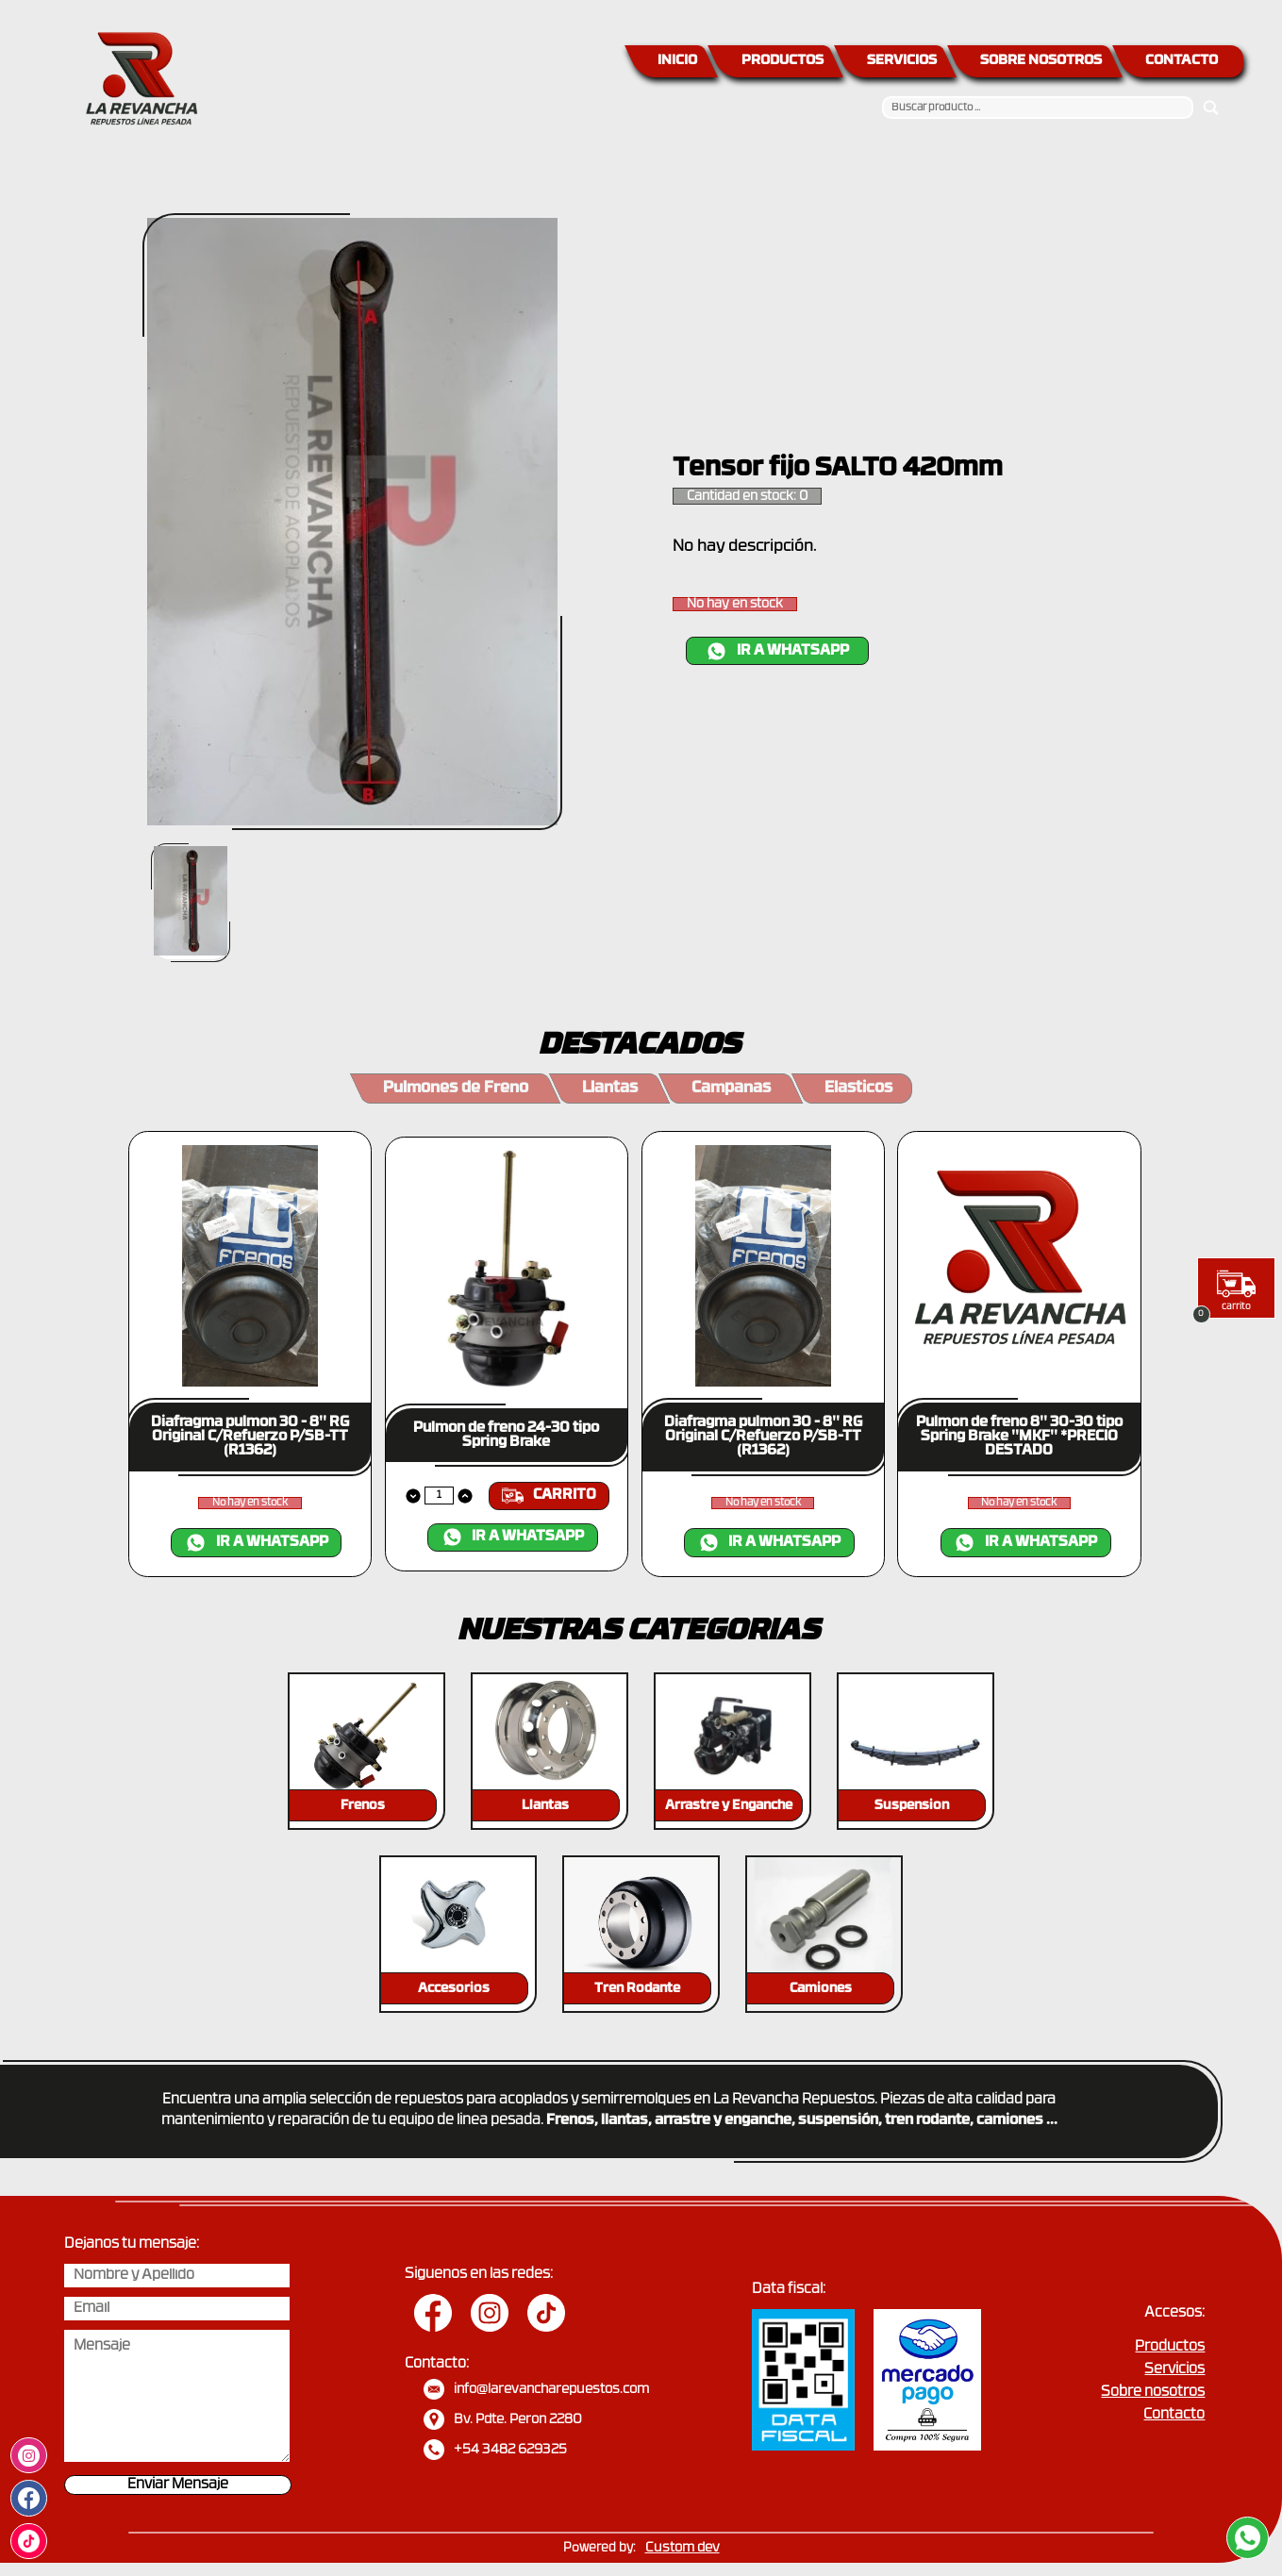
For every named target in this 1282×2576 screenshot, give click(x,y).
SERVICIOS (902, 61)
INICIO (677, 61)
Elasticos (858, 1088)
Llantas (610, 1088)
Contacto (1174, 2415)
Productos (1170, 2347)
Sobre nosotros (1153, 2392)
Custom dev (682, 2548)
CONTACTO (1181, 61)
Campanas (731, 1088)
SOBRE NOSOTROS (1041, 61)
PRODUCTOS (782, 61)
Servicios (1174, 2370)
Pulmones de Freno (455, 1088)
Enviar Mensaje (177, 2485)
